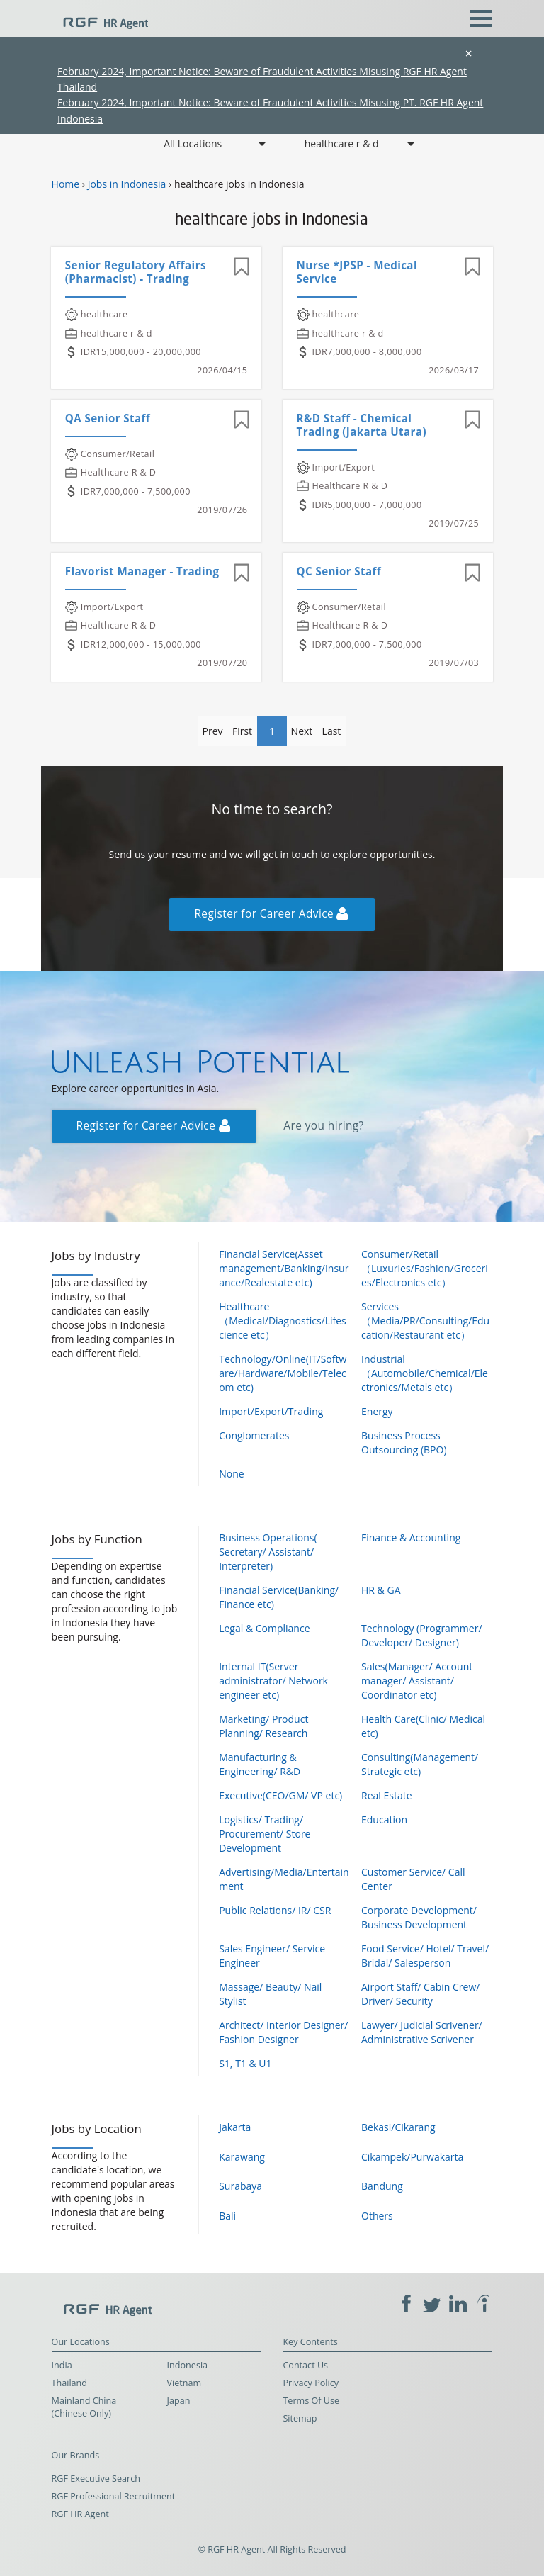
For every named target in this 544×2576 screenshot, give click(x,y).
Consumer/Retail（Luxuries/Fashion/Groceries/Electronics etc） (424, 1268)
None (231, 1473)
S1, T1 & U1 (245, 2063)
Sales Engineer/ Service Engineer (272, 1955)
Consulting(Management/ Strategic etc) (419, 1764)
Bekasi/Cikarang (398, 2127)
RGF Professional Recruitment (114, 2496)
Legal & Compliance (264, 1628)
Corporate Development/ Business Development (419, 1917)
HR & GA (380, 1590)
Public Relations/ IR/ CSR (275, 1910)
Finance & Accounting (410, 1537)
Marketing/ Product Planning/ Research (263, 1726)
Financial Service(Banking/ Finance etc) (279, 1597)
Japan (179, 2401)
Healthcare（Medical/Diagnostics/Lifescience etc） (282, 1321)
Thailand (69, 2383)
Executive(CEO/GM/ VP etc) (280, 1795)
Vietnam (184, 2383)
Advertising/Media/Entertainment (283, 1879)
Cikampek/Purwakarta (412, 2157)
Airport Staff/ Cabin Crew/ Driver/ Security (420, 1994)
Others (377, 2215)
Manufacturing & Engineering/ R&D (259, 1764)
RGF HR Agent (80, 2514)
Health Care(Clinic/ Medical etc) (423, 1726)
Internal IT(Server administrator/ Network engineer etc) (273, 1681)
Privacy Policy (311, 2383)
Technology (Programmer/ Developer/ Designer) (421, 1635)
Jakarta (235, 2127)
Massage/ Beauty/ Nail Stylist (270, 1994)
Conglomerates (254, 1435)
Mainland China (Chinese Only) (84, 2407)
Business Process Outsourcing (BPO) (404, 1442)
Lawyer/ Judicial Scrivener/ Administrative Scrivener (421, 2032)
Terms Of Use (311, 2401)
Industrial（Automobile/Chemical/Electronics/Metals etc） (424, 1373)
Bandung (382, 2186)
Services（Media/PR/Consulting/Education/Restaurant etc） (425, 1321)
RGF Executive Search (96, 2479)
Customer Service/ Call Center (413, 1879)
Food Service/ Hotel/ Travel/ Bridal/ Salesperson (425, 1955)
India (62, 2365)
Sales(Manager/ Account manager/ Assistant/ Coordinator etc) (416, 1681)
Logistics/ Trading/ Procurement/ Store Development (264, 1834)
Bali (227, 2215)
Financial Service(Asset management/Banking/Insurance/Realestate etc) (283, 1268)
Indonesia (187, 2365)
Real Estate (386, 1795)
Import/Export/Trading (271, 1411)
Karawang (242, 2157)
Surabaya (240, 2186)
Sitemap (300, 2418)
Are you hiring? (323, 1125)
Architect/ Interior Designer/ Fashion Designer (283, 2032)
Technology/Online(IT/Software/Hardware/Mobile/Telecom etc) (282, 1373)
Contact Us (305, 2365)
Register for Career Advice (271, 913)
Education (384, 1819)
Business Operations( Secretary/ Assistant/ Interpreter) (268, 1552)
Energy (377, 1411)
